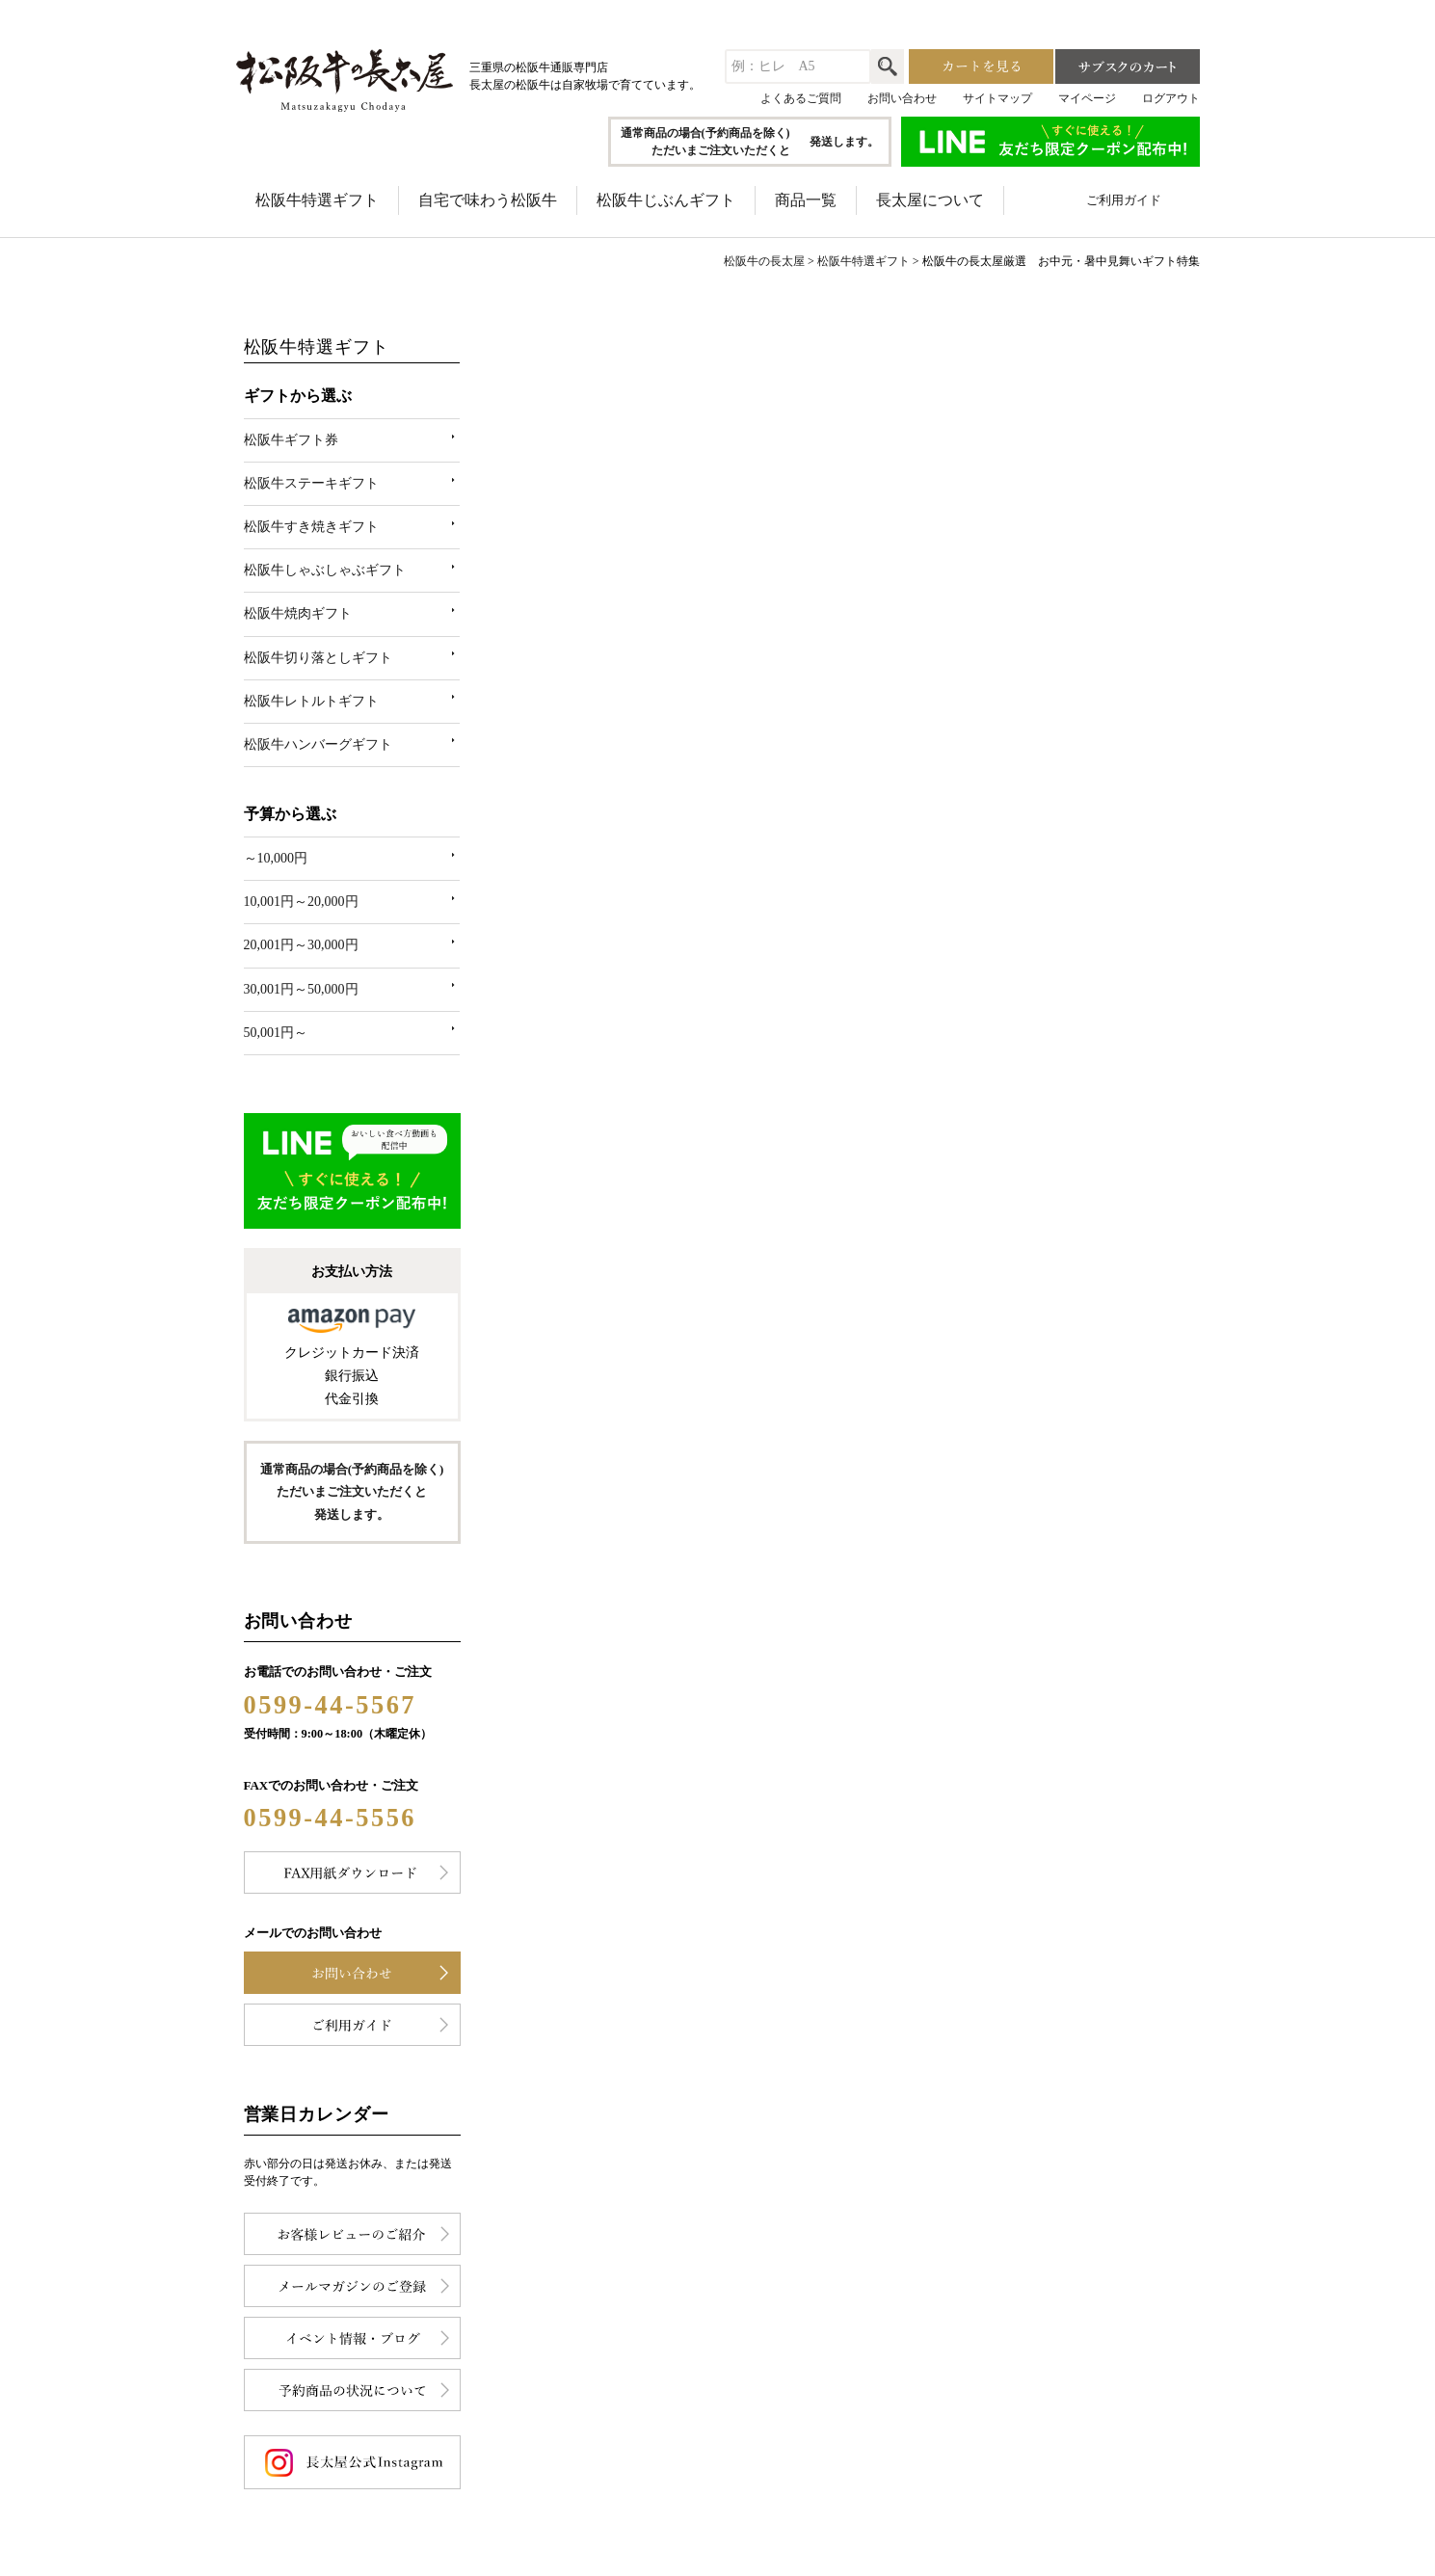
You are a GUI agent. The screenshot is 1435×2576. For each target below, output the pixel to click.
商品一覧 (806, 200)
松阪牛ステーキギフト (311, 483)
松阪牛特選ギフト (317, 200)
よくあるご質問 (800, 98)
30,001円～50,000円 (301, 989)
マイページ (1087, 98)
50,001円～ (276, 1032)
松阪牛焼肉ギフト (298, 613)
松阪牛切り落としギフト (318, 658)
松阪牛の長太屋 (764, 261)
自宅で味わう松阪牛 (487, 200)
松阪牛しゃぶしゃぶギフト (325, 570)
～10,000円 (276, 858)
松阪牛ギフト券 (291, 440)
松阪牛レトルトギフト (311, 701)
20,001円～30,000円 (301, 945)
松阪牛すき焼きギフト (311, 526)
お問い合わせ (902, 98)
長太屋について (930, 200)
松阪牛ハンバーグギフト (318, 744)
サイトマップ (997, 98)
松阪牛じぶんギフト (666, 200)
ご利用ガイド (1123, 200)
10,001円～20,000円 (301, 901)
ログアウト (1171, 98)
